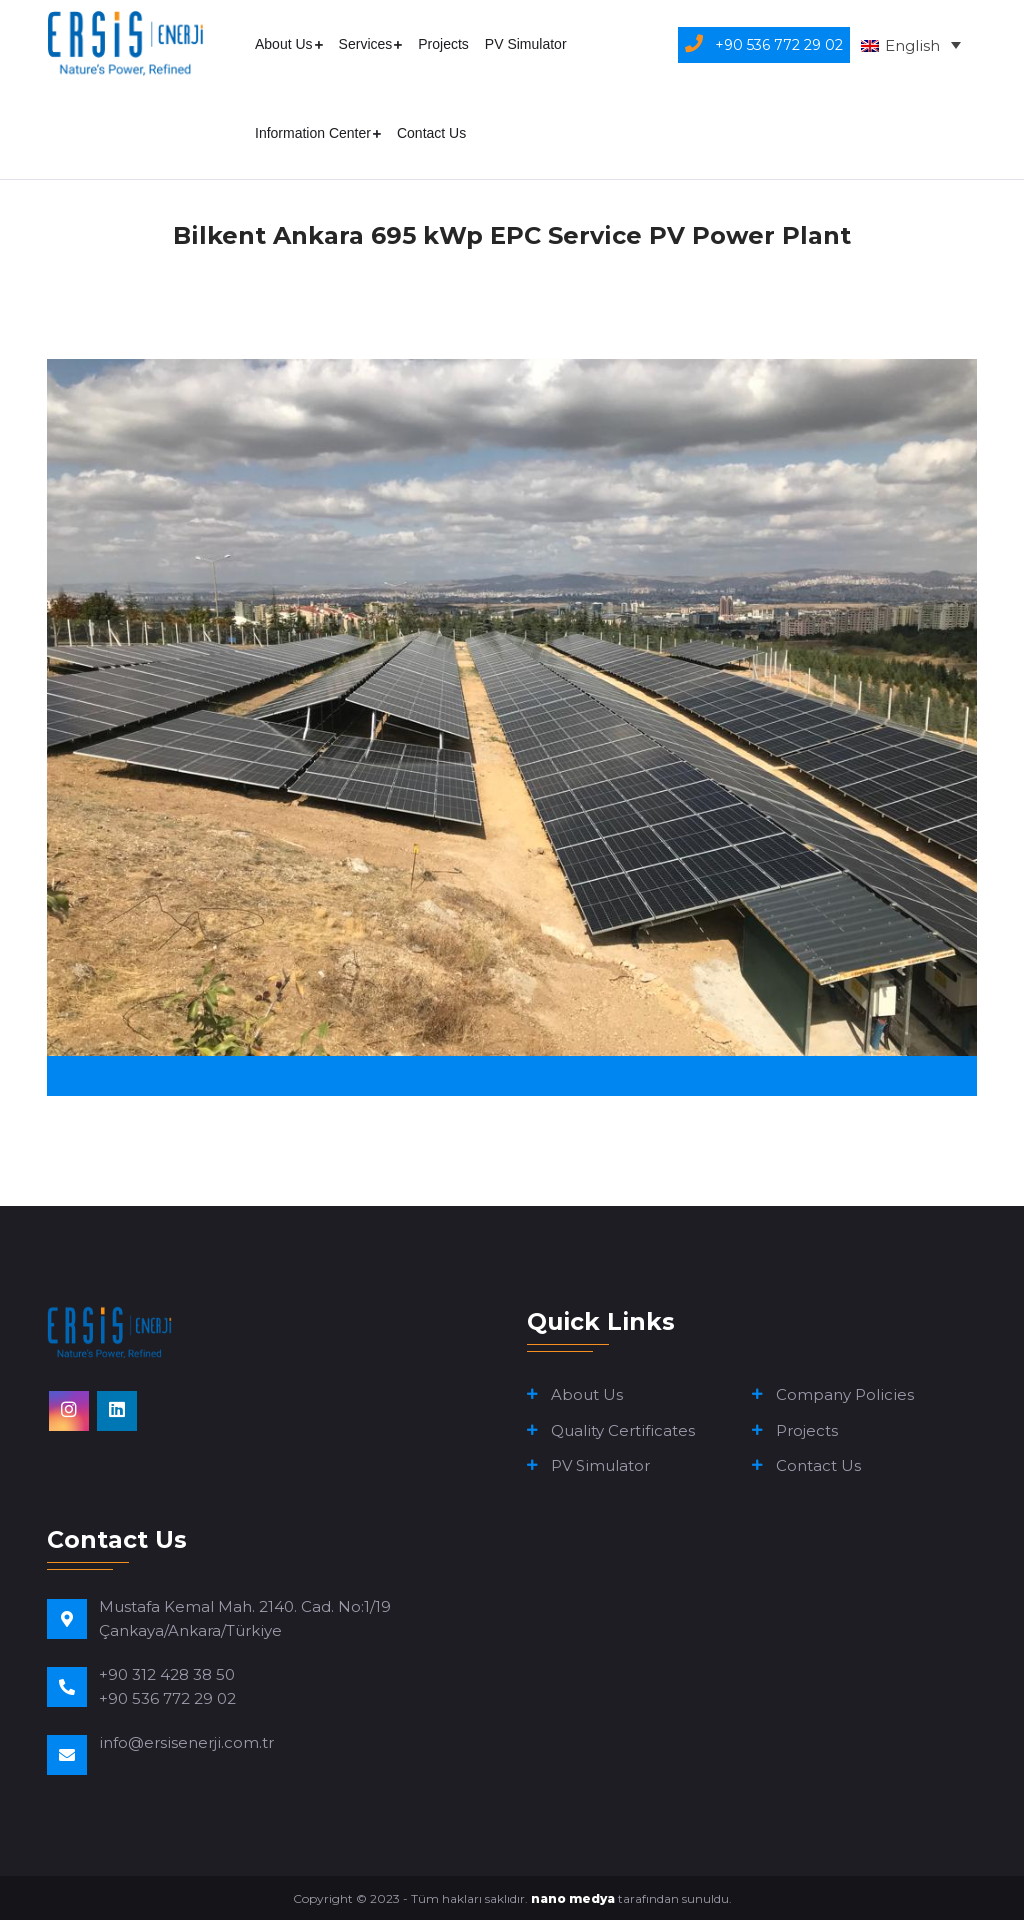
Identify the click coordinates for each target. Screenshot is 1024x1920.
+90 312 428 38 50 (167, 1674)
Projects (443, 44)
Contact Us (431, 133)
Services (366, 44)
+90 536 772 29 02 (167, 1698)
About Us (284, 44)
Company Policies (845, 1394)
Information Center (313, 133)
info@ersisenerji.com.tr (186, 1742)
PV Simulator (526, 44)
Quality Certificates (623, 1430)
